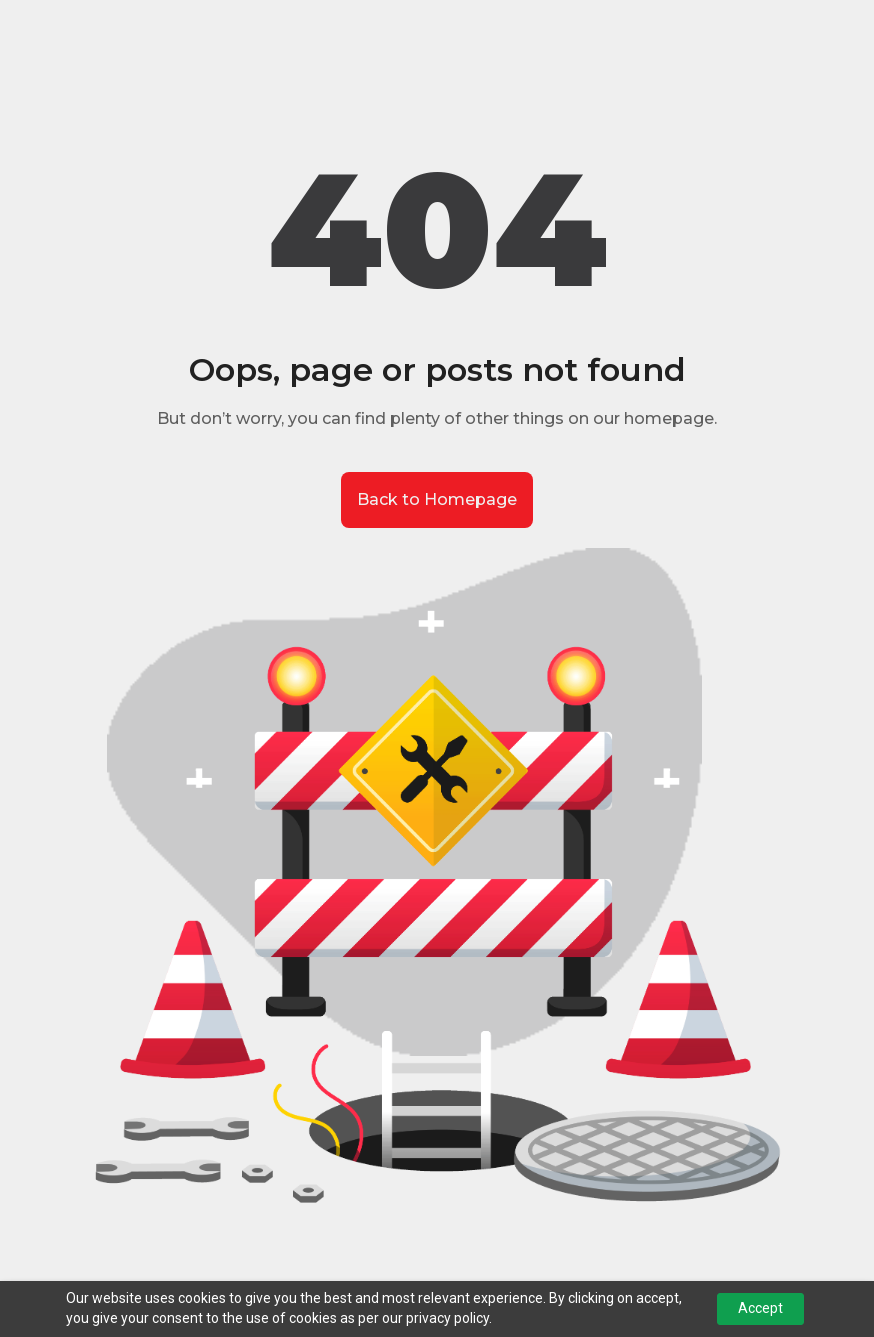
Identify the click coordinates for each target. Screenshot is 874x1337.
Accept (760, 1308)
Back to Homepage (437, 499)
